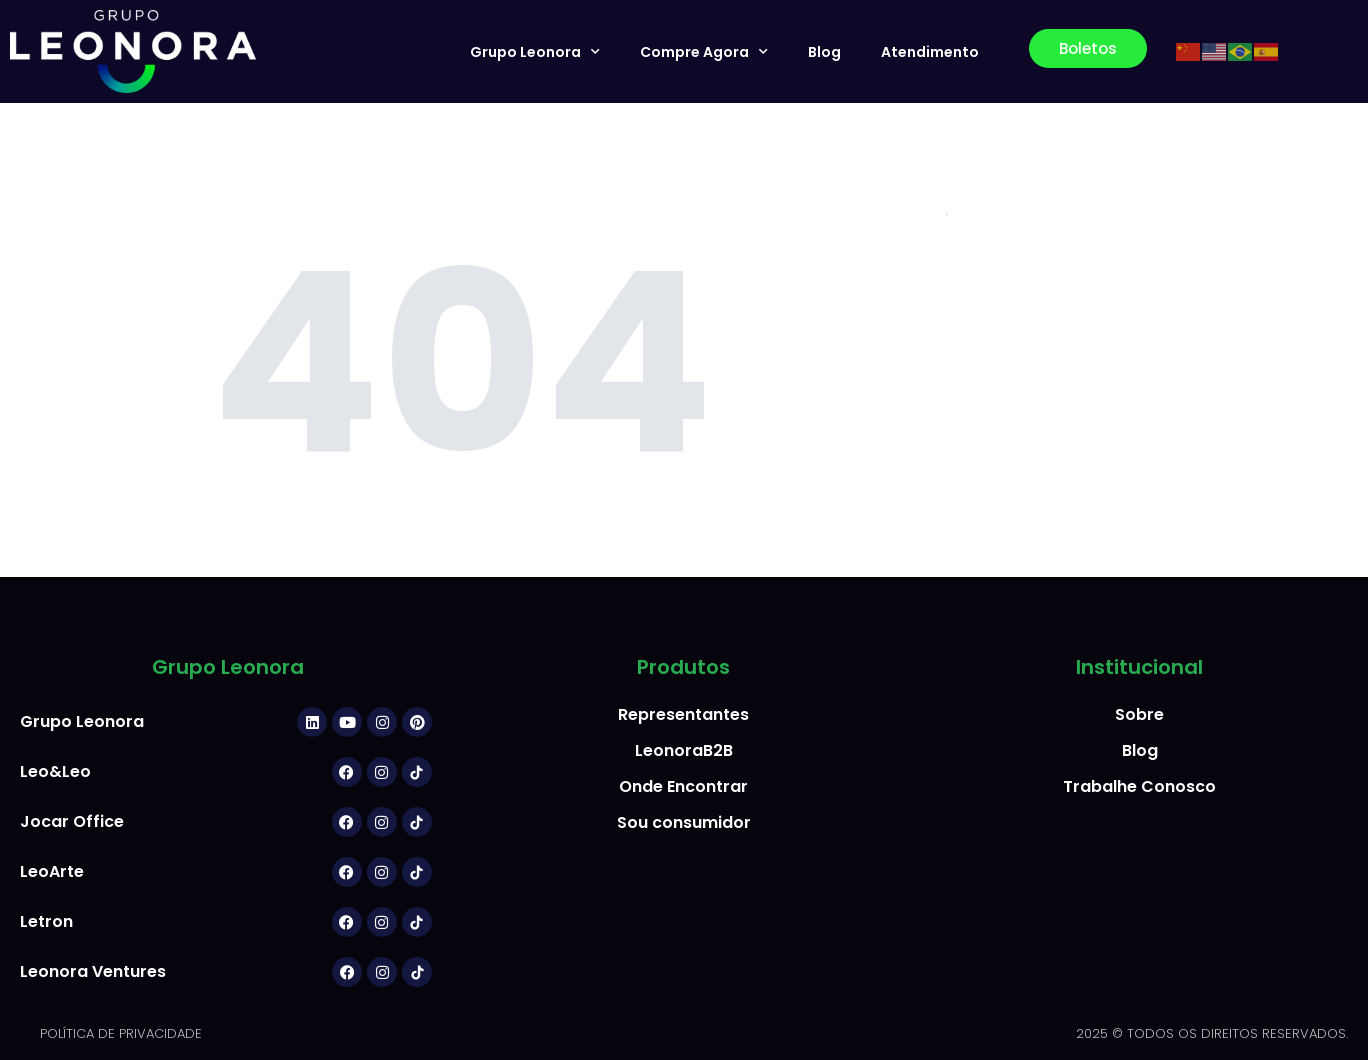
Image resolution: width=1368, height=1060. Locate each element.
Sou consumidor (684, 822)
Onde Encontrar (683, 786)
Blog (824, 52)
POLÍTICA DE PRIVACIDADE (121, 1033)
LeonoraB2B (684, 750)
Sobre (1139, 714)
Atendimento (930, 52)
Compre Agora (704, 52)
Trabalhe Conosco (1139, 786)
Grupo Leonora (535, 52)
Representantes (683, 714)
